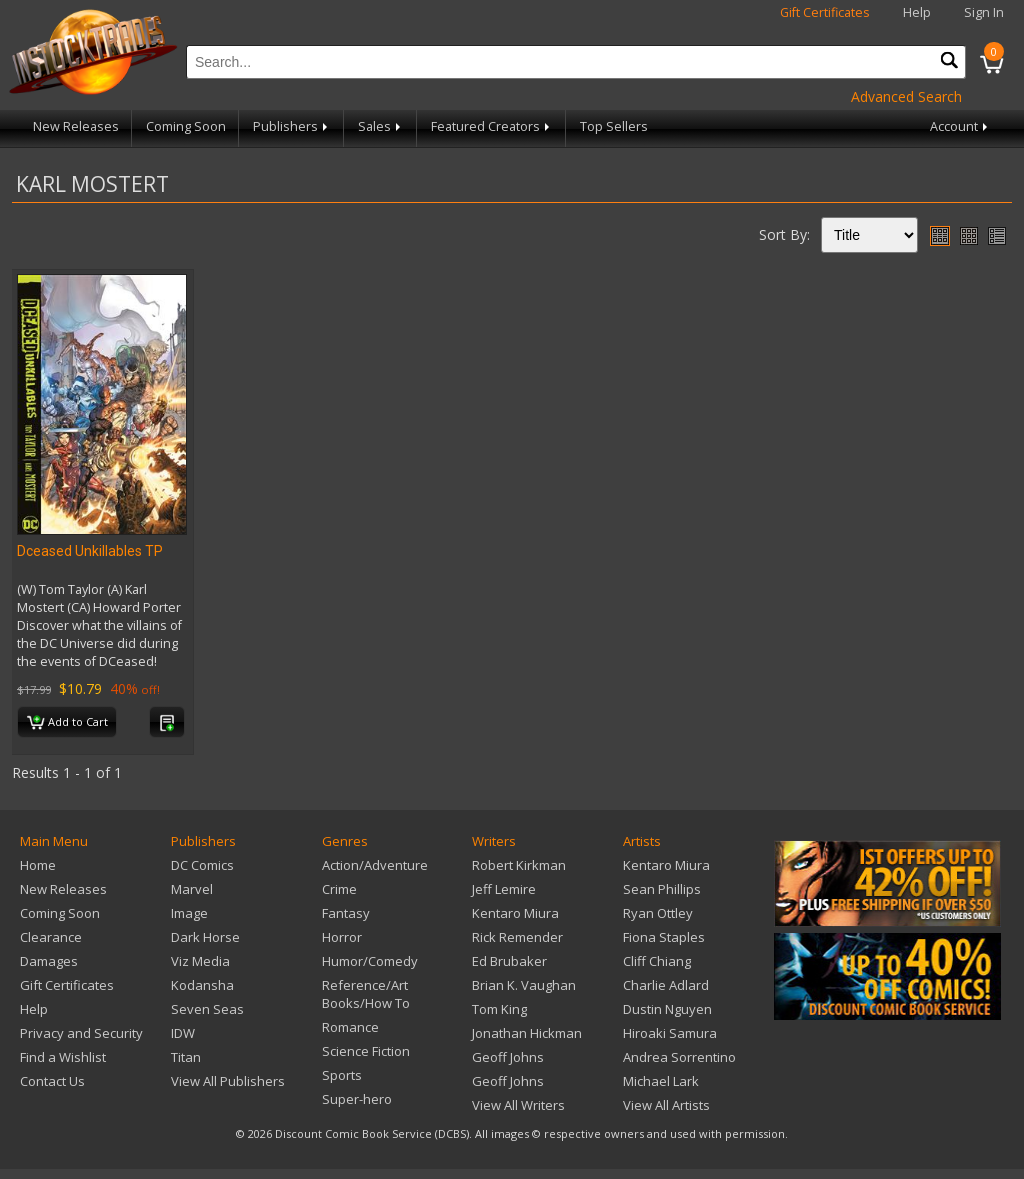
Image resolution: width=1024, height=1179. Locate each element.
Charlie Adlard (666, 985)
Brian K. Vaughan (524, 985)
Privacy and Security (81, 1033)
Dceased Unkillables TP (90, 551)
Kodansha (202, 985)
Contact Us (52, 1081)
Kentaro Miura (515, 913)
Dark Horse (205, 937)
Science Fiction (366, 1051)
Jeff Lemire (504, 889)
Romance (350, 1027)
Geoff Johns (508, 1057)
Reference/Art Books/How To (366, 994)
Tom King (499, 1009)
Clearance (51, 937)
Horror (342, 937)
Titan (186, 1057)
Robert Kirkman (519, 865)
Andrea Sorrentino (679, 1057)
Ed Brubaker (509, 961)
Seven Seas (207, 1009)
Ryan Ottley (658, 913)
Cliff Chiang (657, 961)
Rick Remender (517, 937)
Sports (342, 1075)
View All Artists (666, 1105)
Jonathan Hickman (527, 1033)
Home (38, 865)
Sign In (984, 12)
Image (189, 913)
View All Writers (518, 1105)
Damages (49, 961)
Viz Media (200, 961)
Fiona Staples (664, 937)
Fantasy (346, 913)
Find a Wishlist (63, 1057)
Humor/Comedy (370, 961)
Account (960, 126)
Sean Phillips (662, 889)
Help (917, 12)
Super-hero (357, 1099)
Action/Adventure (375, 865)
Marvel (192, 889)
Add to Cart (67, 723)
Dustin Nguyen (667, 1009)
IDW (183, 1033)
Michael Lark (661, 1081)
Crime (339, 889)
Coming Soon (186, 126)
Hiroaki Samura (670, 1033)
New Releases (76, 126)
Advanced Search (906, 96)
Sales (381, 126)
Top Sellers (614, 126)
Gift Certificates (825, 12)
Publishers (292, 126)
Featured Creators (492, 126)
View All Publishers (228, 1081)
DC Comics (202, 865)
